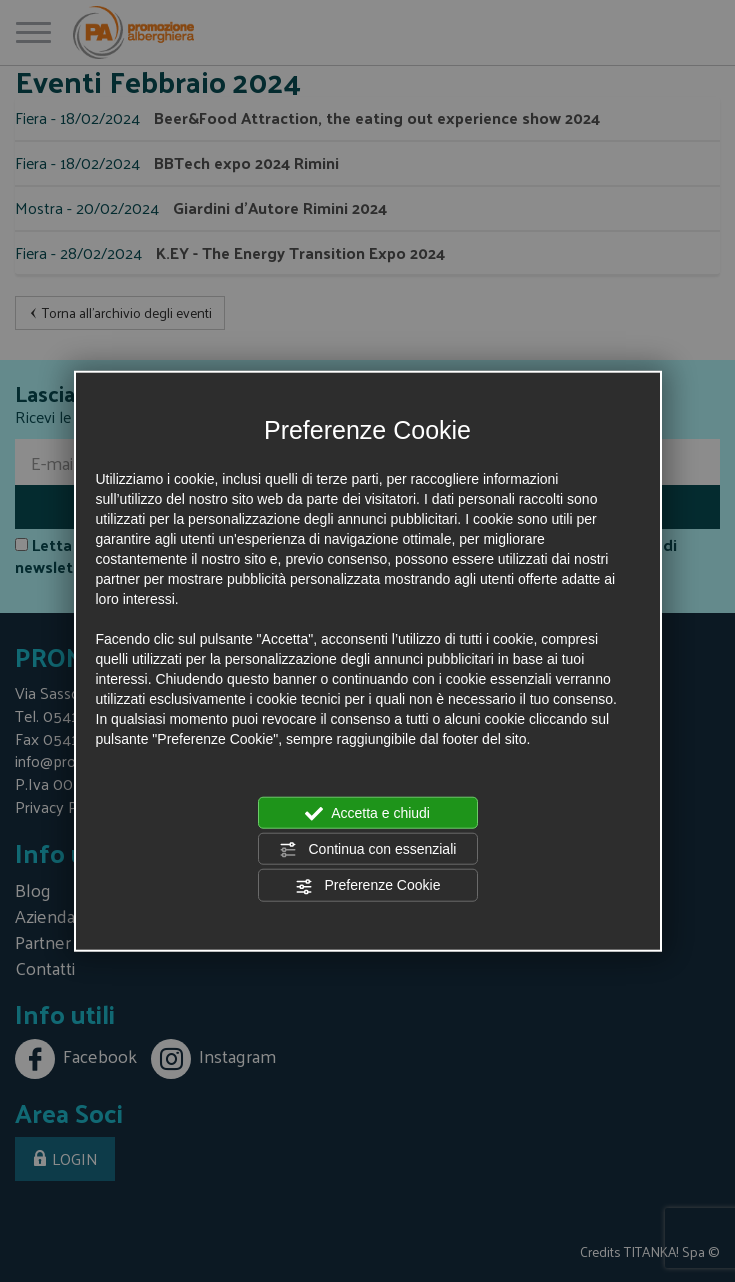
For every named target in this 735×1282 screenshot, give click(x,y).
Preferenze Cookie (368, 886)
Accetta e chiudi (367, 813)
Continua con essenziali (368, 850)
